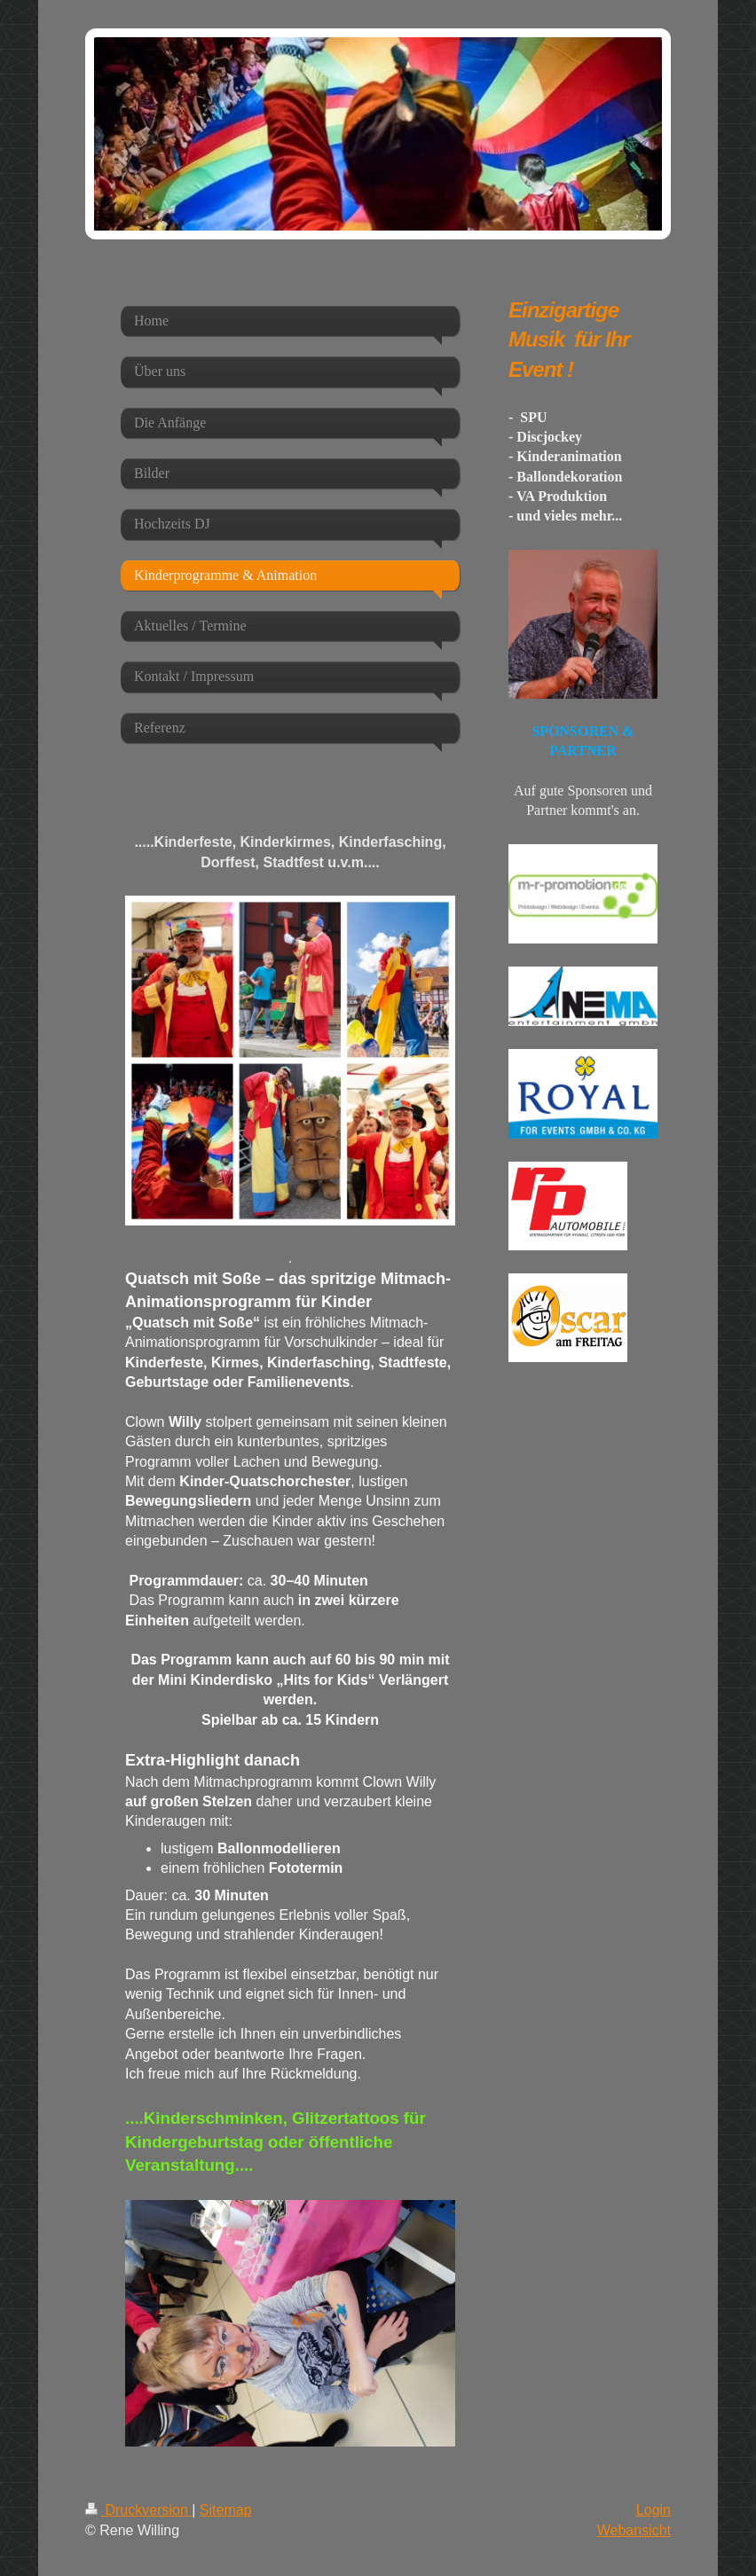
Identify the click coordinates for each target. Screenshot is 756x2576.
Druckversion (138, 2509)
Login (653, 2509)
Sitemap (226, 2509)
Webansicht (634, 2530)
